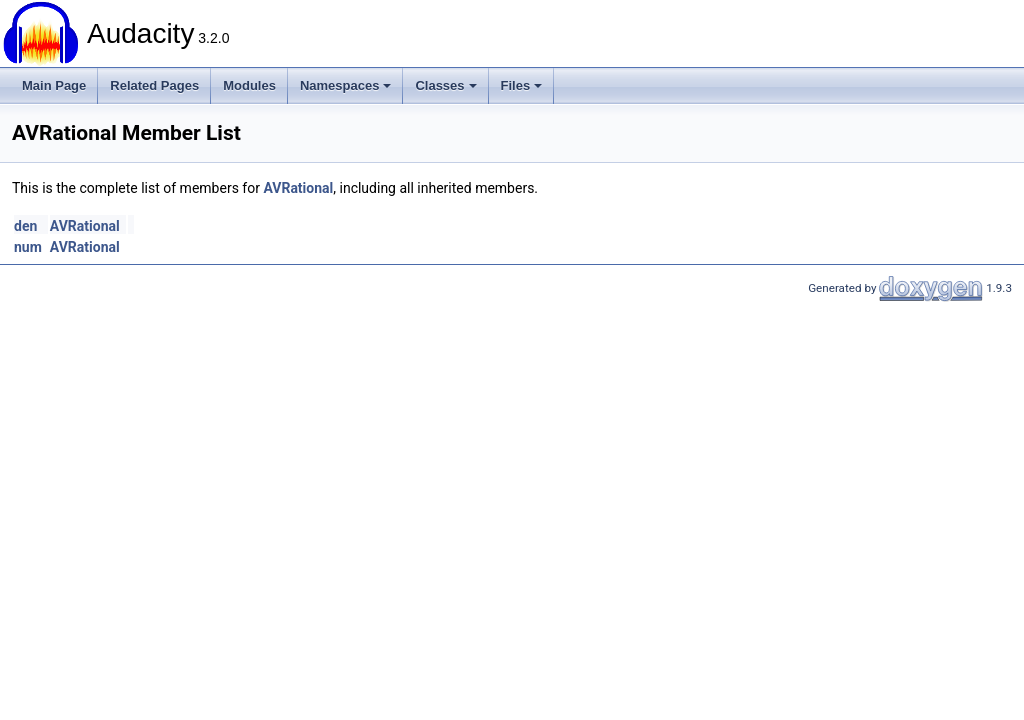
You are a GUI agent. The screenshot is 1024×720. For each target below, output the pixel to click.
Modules (249, 85)
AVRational (298, 188)
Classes (445, 85)
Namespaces (346, 85)
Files (522, 85)
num (28, 247)
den (25, 226)
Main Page (54, 85)
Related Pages (154, 85)
